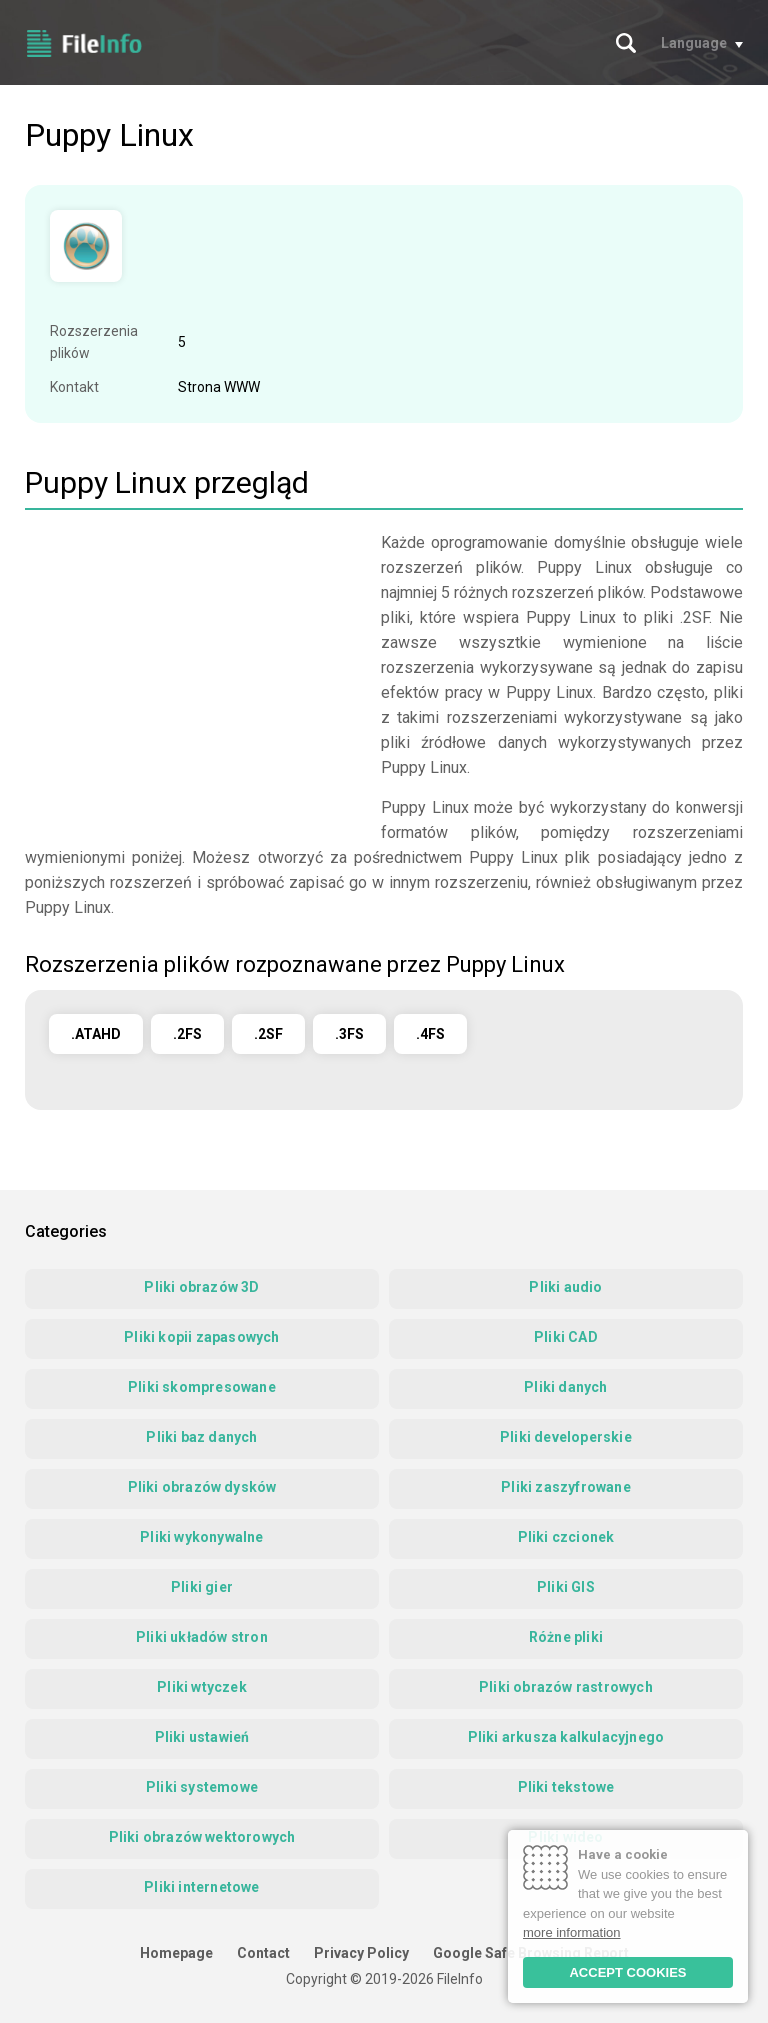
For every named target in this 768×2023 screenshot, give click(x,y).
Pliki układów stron (202, 1637)
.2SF (268, 1034)
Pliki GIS (566, 1587)
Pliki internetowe (201, 1887)
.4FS (430, 1034)
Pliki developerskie (566, 1437)
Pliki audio (565, 1287)
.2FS (187, 1034)
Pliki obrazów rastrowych (566, 1687)
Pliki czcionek (566, 1537)
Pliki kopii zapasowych (201, 1337)
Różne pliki (566, 1637)
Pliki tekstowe (566, 1787)
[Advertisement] (193, 670)
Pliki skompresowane (202, 1387)
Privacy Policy (361, 1953)
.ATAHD (96, 1034)
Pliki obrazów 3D (201, 1287)
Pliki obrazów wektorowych (202, 1837)
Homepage (176, 1953)
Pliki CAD (566, 1337)
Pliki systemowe (202, 1787)
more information (572, 1932)
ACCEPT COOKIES (627, 1972)
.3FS (349, 1034)
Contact (263, 1953)
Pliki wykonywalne (201, 1537)
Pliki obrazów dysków (202, 1487)
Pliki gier (202, 1587)
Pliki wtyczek (202, 1687)
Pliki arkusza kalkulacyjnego (566, 1737)
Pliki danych (565, 1387)
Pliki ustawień (202, 1737)
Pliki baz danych (201, 1437)
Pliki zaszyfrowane (566, 1487)
